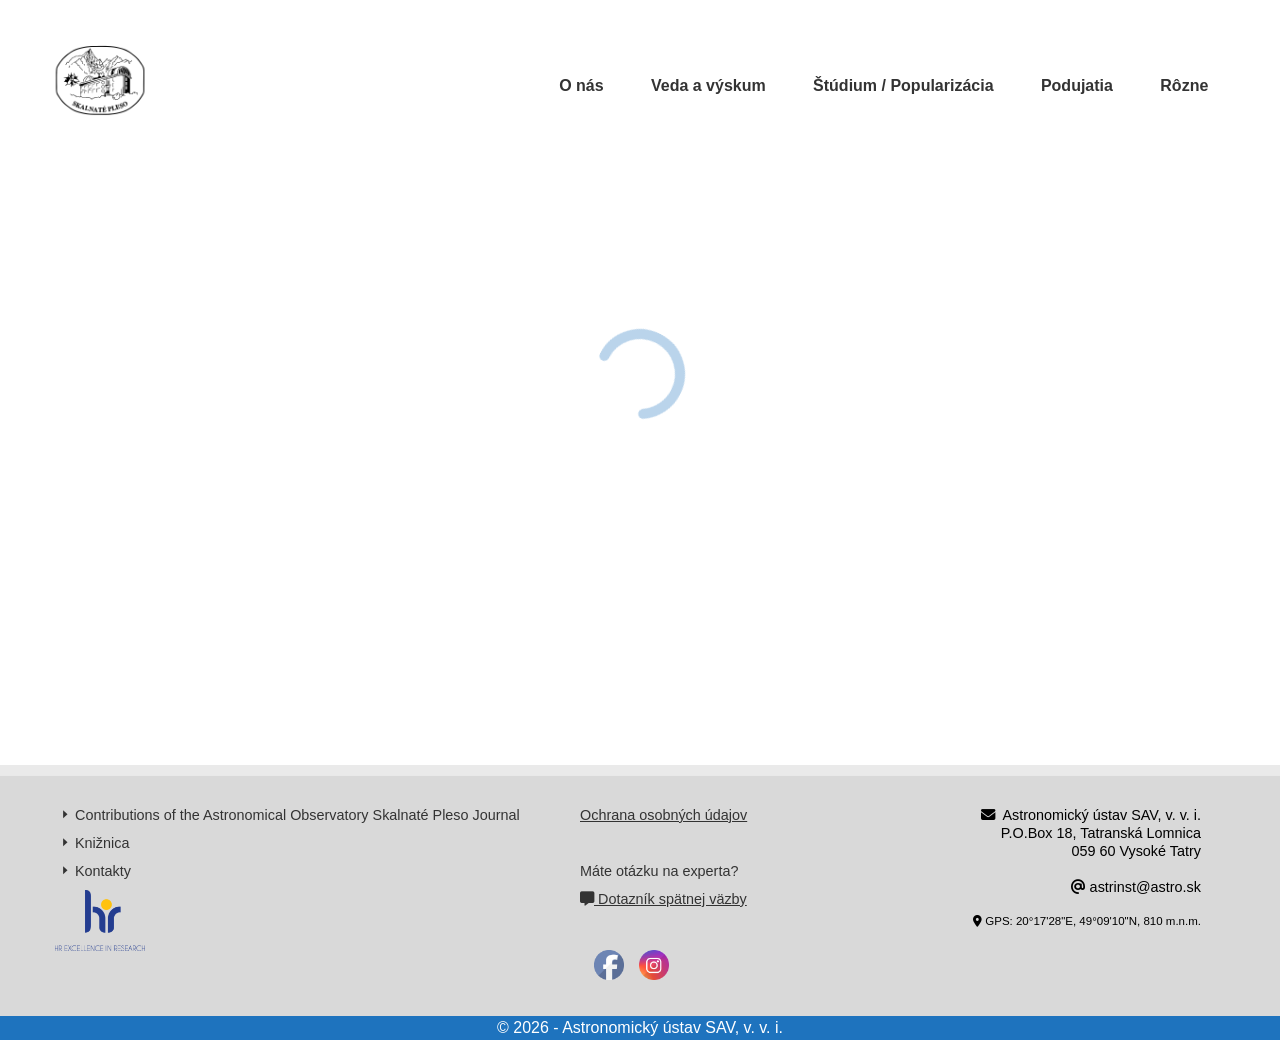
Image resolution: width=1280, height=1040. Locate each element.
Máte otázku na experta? (659, 871)
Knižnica (102, 843)
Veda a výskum (708, 85)
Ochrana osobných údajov (663, 815)
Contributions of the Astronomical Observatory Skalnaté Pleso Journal (297, 815)
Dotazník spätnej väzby (663, 899)
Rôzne (1184, 85)
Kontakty (103, 871)
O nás (581, 85)
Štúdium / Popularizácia (903, 85)
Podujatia (1077, 85)
